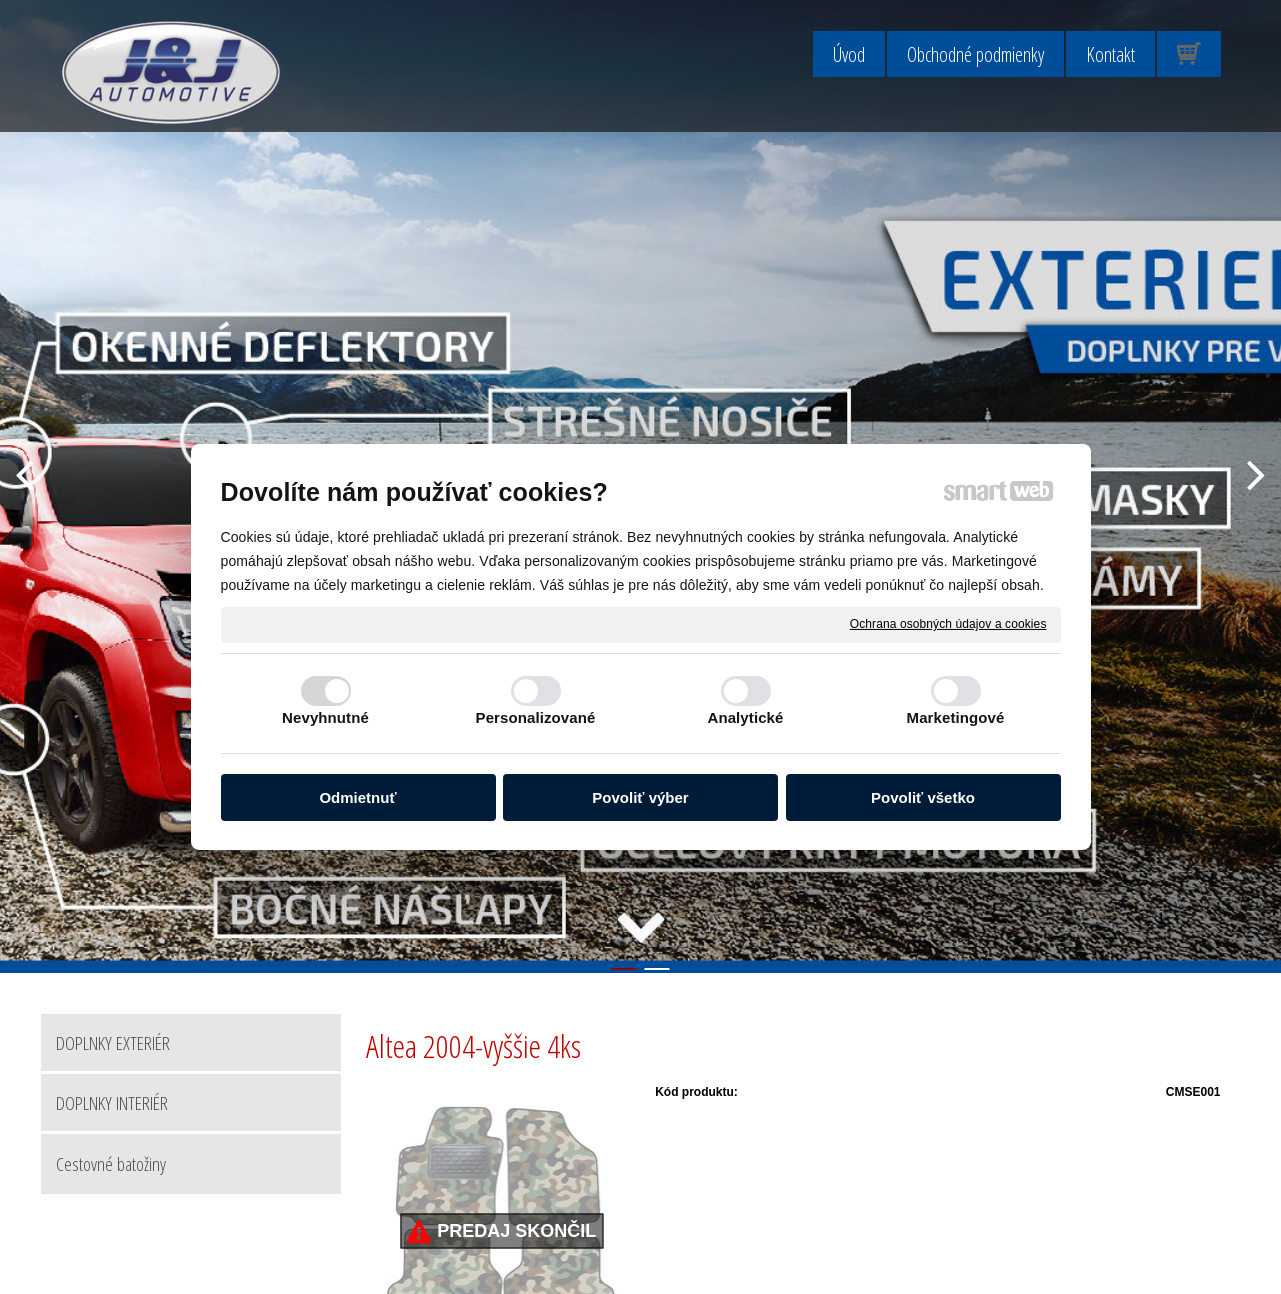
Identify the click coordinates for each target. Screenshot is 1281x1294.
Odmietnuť (357, 797)
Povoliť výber (640, 797)
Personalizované (536, 717)
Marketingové (956, 717)
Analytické (745, 717)
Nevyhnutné (325, 717)
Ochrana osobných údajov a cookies (948, 624)
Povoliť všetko (923, 797)
